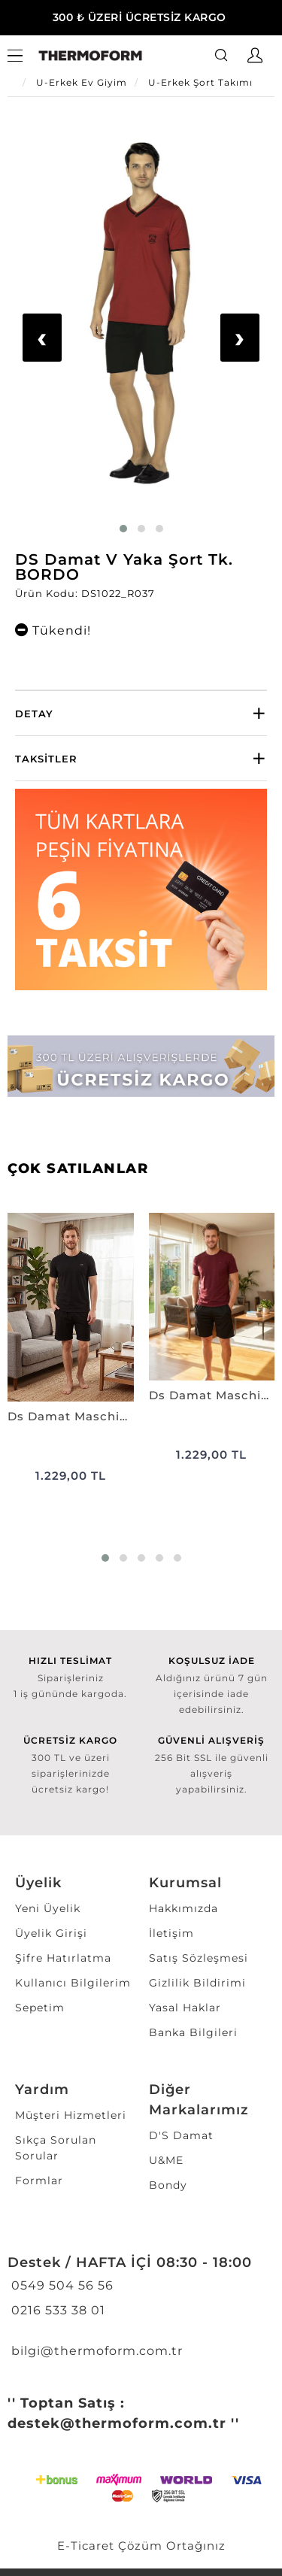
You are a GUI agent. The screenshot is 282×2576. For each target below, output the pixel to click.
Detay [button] (34, 714)
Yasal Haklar (185, 2007)
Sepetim (40, 2007)
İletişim (171, 1933)
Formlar (39, 2180)
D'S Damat (181, 2135)
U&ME (166, 2160)
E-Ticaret (85, 2545)
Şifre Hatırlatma (63, 1958)
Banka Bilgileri (193, 2032)
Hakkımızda (183, 1908)
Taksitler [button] (46, 759)
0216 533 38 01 (56, 2310)
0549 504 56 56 (61, 2285)
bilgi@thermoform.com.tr (95, 2351)
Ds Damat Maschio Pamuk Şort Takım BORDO (212, 1395)
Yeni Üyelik (47, 1908)
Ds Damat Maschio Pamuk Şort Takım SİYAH (71, 1416)
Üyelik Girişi (51, 1933)
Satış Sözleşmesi (198, 1958)
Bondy (168, 2185)
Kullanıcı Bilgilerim (73, 1983)
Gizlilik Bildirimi (197, 1983)
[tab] (141, 713)
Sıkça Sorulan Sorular (55, 2147)
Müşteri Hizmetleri (70, 2115)
